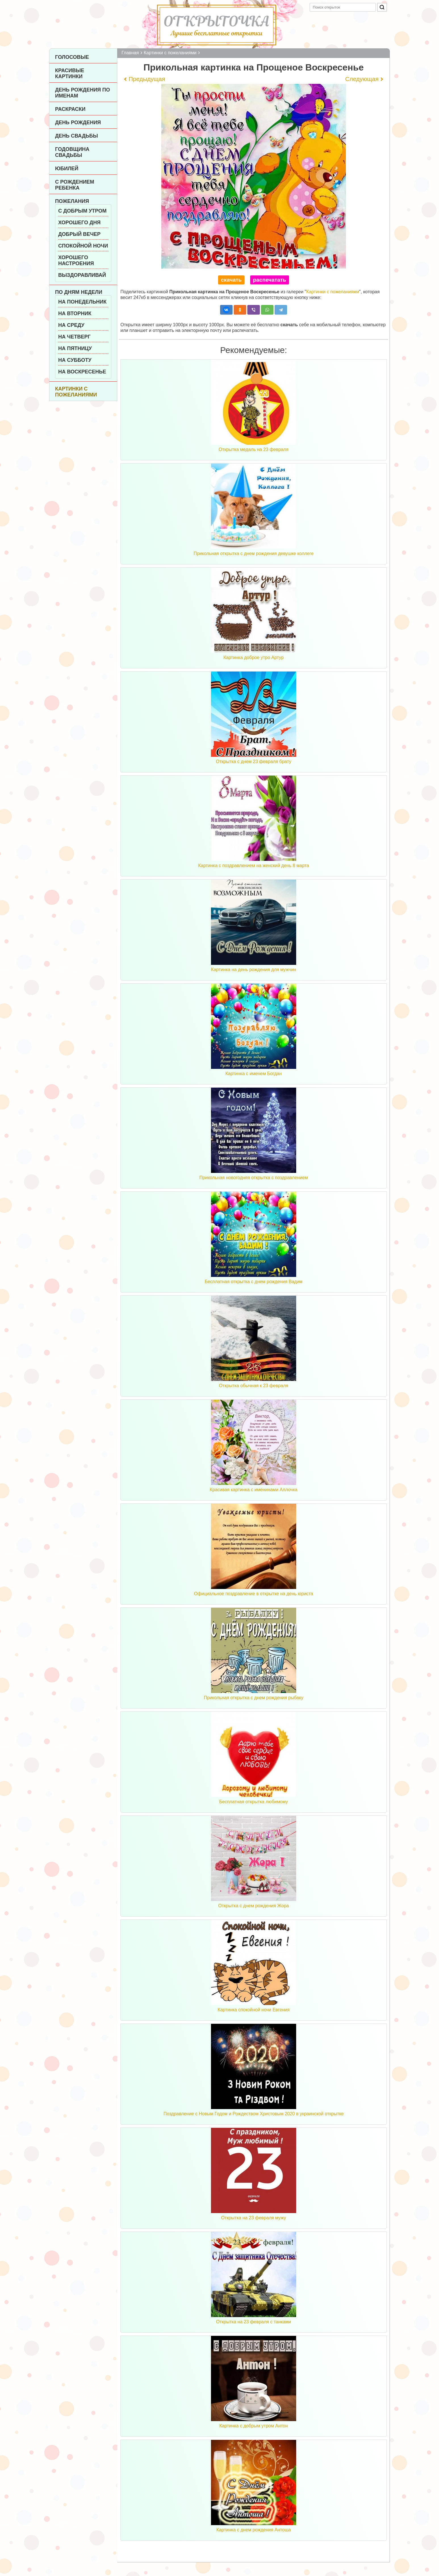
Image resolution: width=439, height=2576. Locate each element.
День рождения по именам (82, 93)
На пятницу (75, 348)
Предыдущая (147, 79)
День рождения (78, 122)
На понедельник (82, 302)
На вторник (74, 313)
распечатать (269, 280)
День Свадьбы (76, 136)
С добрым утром (82, 211)
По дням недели (78, 292)
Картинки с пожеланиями (76, 392)
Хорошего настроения (76, 260)
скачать (231, 280)
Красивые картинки (69, 73)
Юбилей (66, 168)
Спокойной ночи (83, 246)
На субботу (74, 360)
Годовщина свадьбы (72, 152)
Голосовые (72, 57)
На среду (71, 325)
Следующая (362, 79)
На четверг (74, 337)
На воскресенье (82, 372)
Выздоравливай (82, 275)
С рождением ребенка (74, 185)
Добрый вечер (79, 234)
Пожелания (72, 201)
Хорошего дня (79, 222)
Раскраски (70, 109)
